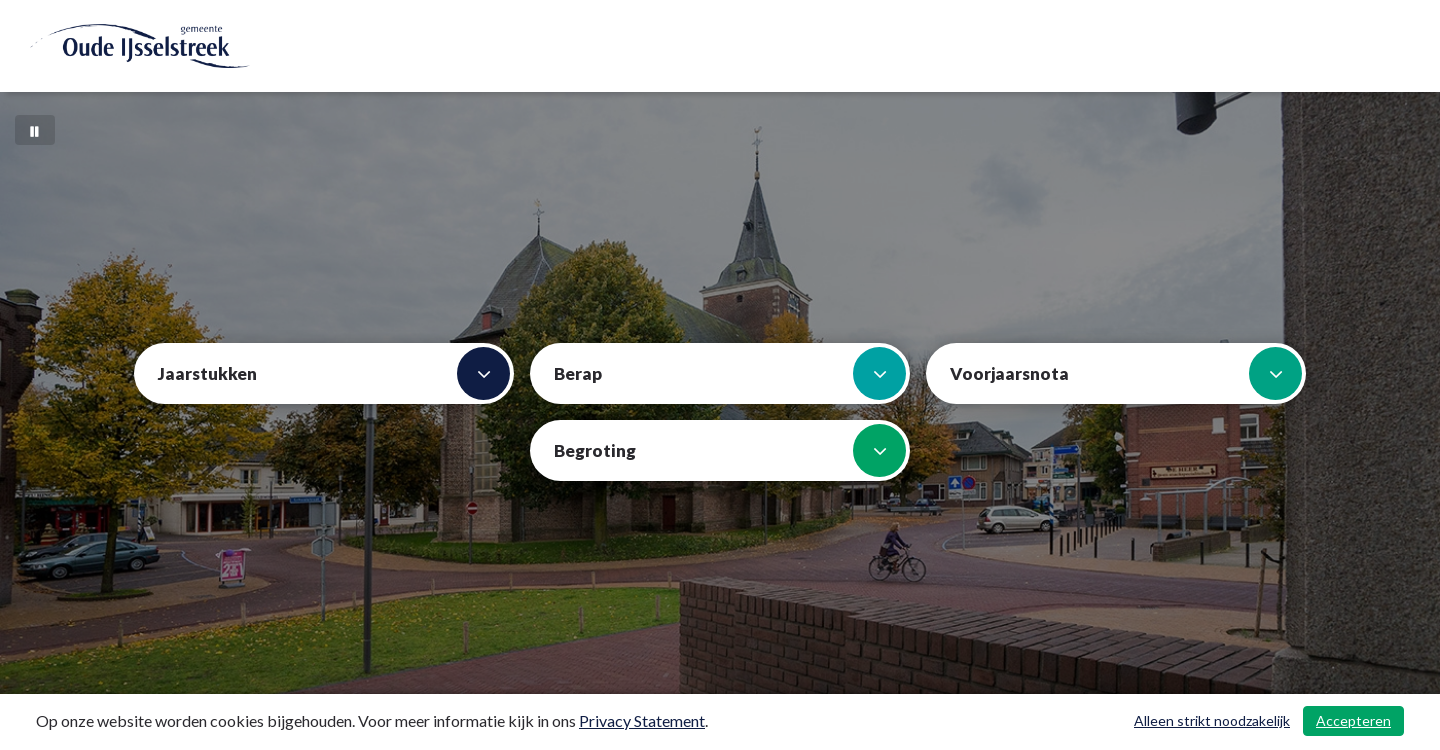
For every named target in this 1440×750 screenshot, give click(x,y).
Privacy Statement (642, 720)
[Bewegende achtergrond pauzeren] (35, 130)
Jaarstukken (334, 373)
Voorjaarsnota (1126, 373)
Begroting (730, 450)
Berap (730, 373)
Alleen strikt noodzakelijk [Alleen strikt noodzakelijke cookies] (1212, 720)
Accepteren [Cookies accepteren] (1353, 720)
